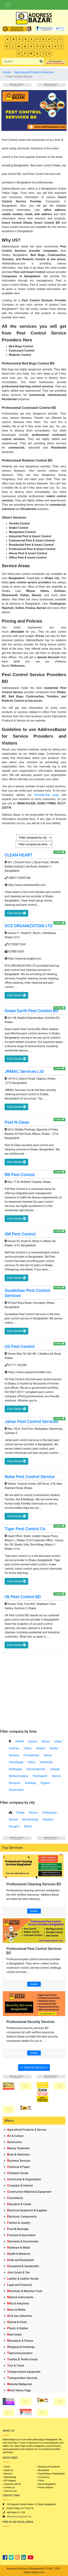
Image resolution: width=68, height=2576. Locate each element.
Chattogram (49, 1812)
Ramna (56, 1776)
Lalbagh (55, 1769)
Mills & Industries (18, 2303)
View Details (16, 913)
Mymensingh (30, 1819)
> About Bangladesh (46, 2484)
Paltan (28, 1748)
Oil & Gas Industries (19, 2316)
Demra (48, 1755)
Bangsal (14, 1755)
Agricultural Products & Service (26, 2129)
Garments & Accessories (23, 2241)
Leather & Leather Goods (23, 2278)
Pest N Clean (17, 1122)
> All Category (9, 2480)
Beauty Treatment (18, 2148)
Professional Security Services (30, 2022)
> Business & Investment (48, 2467)
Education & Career (19, 2204)
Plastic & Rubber (17, 2328)
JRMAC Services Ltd (24, 1071)
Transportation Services (22, 2378)
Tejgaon (45, 1783)
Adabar (40, 1748)
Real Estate (14, 2334)
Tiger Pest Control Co (25, 1528)
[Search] (20, 61)
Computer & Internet (20, 2185)
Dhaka (21, 1812)
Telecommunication (19, 2353)
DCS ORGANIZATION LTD (29, 925)
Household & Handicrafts (23, 2266)
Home (6, 72)
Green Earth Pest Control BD (31, 1010)
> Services (7, 2473)
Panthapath (40, 1776)
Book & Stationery (18, 2154)
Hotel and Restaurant (20, 2260)
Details (34, 1911)
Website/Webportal (19, 2384)
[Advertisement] (34, 1694)
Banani (32, 1741)
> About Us (8, 2470)
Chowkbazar (31, 1755)
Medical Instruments (20, 2297)
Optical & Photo (17, 2322)
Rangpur (14, 1826)
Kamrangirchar (36, 1769)
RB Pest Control (20, 1174)
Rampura (14, 1783)
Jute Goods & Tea (18, 2272)
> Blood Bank (43, 2470)
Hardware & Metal (18, 2247)
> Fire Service (43, 2477)
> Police (40, 2480)
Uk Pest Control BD (23, 1596)
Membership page (46, 794)
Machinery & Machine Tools (24, 2291)
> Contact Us (9, 2487)
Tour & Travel (15, 2365)
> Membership (9, 2477)
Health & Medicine (18, 2254)
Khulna (33, 1812)
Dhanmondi (16, 1790)
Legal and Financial (19, 2285)
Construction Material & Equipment (29, 2191)
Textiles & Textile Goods (22, 2359)
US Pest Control (20, 1346)
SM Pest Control (20, 1234)
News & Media (16, 2309)
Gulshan (14, 1748)
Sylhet (28, 1826)
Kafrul (31, 1762)
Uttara (58, 1741)
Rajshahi (48, 1819)
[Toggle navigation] (8, 5)
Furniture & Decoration (21, 2235)
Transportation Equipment (23, 2371)
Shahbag (30, 1783)
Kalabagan (15, 1769)
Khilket (19, 1741)
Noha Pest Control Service (30, 1476)
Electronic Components (22, 2216)
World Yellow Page (19, 2390)
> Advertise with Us (12, 2484)
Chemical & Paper (18, 2167)
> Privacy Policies (45, 2487)
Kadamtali (46, 1762)
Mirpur (46, 1741)
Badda (54, 1748)
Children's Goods (17, 2173)
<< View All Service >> (34, 2067)
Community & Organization (24, 2179)
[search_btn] (41, 61)
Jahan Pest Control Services (31, 1421)
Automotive (14, 2142)
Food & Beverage (18, 2229)
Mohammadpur (18, 1776)
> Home (6, 2467)
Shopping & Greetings (21, 2347)
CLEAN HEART (18, 855)
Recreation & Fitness (20, 2340)
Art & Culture (15, 2136)
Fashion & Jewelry (18, 2222)
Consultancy (15, 2198)
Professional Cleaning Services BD (33, 1884)
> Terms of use (10, 2491)
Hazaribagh (16, 1762)
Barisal (13, 1819)
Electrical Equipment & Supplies (27, 2210)
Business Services (18, 2160)
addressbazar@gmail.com (19, 2516)
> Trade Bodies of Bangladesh (51, 2473)
